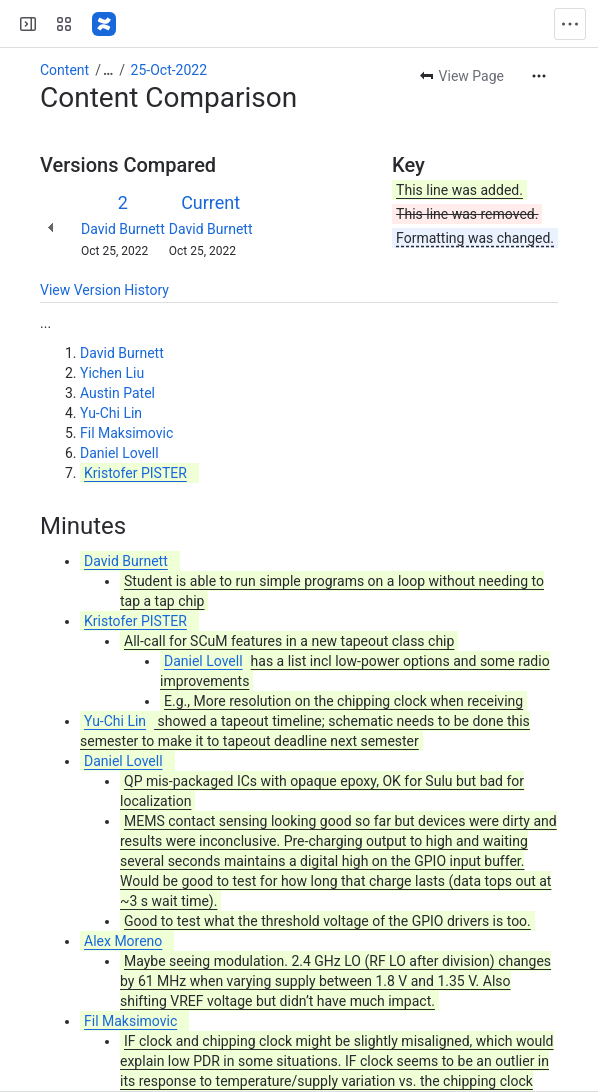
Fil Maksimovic (126, 433)
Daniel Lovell (119, 453)
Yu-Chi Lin (111, 413)
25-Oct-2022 (169, 70)
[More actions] (539, 76)
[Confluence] (104, 24)
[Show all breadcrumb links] (108, 70)
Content (64, 70)
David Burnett (123, 229)
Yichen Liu (112, 373)
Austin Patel (117, 393)
